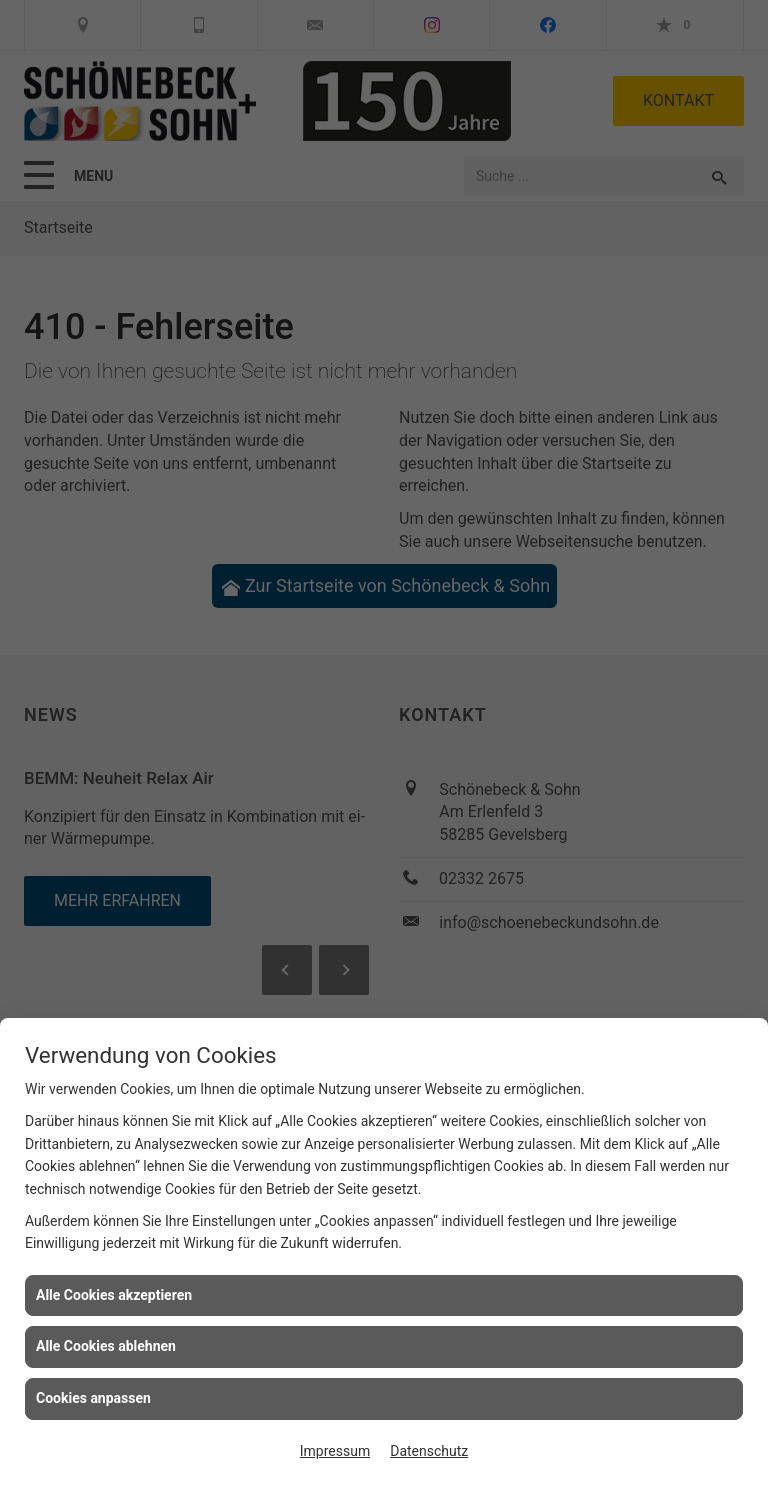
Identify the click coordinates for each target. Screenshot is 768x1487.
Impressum (335, 1451)
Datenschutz (429, 1451)
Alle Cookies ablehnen (106, 1346)
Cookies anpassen (93, 1398)
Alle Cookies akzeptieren (114, 1295)
